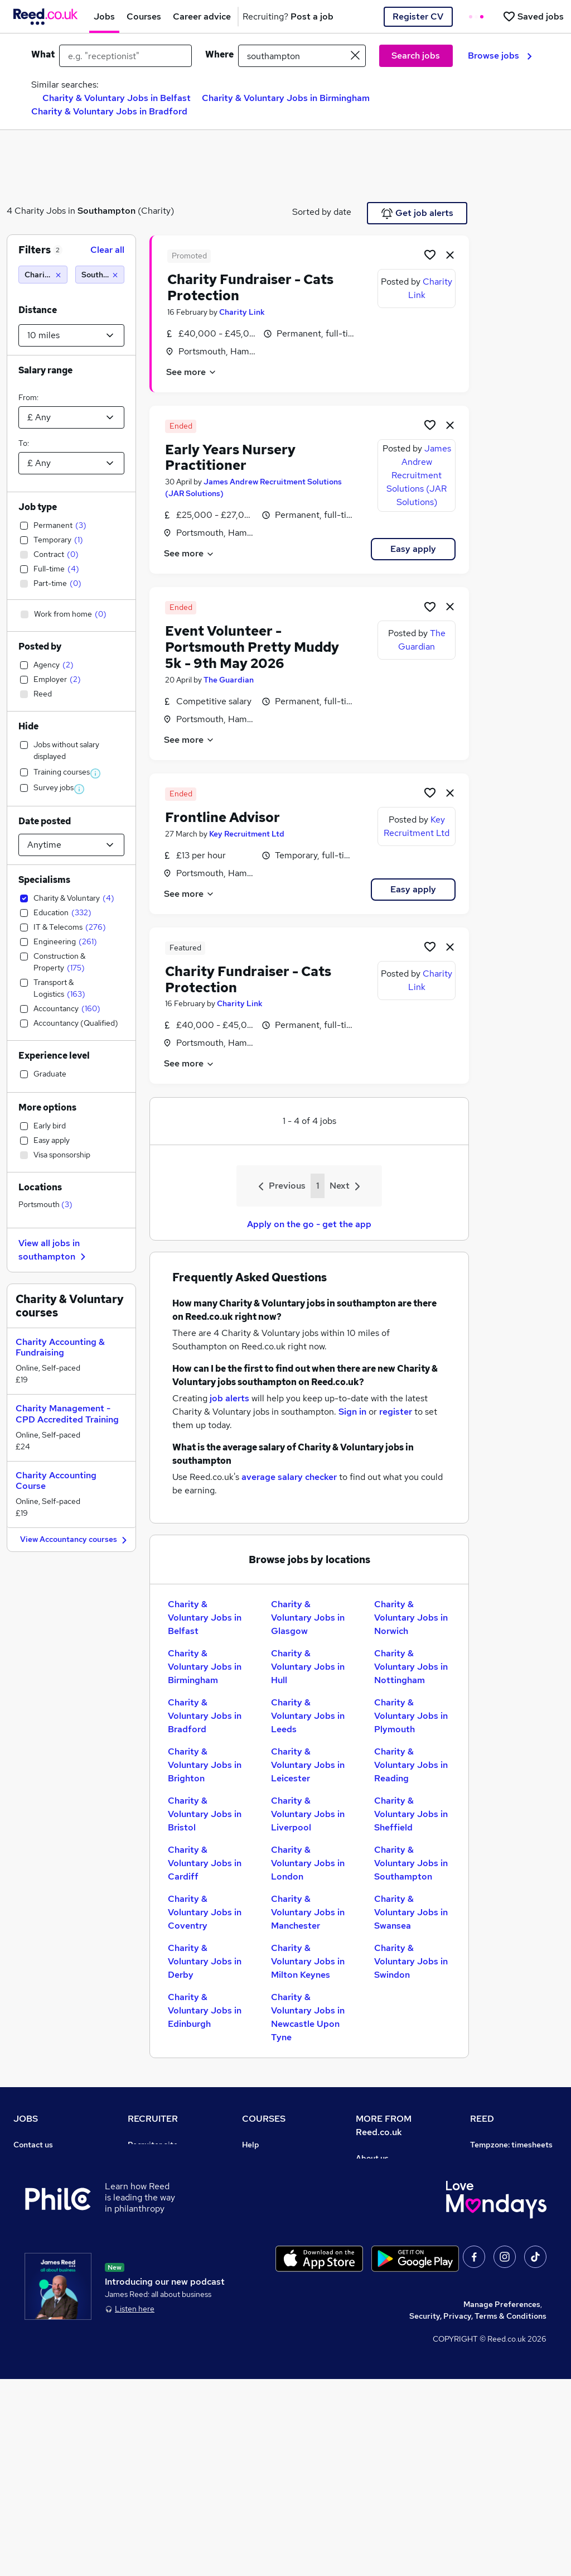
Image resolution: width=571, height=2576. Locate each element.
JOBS (25, 2119)
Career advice (39, 2254)
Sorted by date (321, 212)
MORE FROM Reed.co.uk (384, 2125)
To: (23, 443)
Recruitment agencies (168, 2191)
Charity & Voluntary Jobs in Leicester (308, 1765)
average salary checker (289, 1477)
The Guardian (229, 680)
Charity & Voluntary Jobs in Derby (204, 1961)
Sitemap (29, 2332)
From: (28, 397)
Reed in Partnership (507, 2254)
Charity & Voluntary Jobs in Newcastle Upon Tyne (308, 2017)
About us (372, 2158)
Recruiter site (153, 2145)
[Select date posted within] (71, 845)
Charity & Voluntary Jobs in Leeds (308, 1715)
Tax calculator (39, 2270)
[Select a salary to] (71, 463)
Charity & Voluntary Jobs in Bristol (204, 1814)
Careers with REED (504, 2270)
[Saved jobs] (533, 16)
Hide (28, 726)
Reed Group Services (509, 2191)
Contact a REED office (54, 2316)
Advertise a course (276, 2285)
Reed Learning (497, 2238)
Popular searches (45, 2238)
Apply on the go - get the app (309, 1224)
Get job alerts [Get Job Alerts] (417, 213)
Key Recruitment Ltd (246, 834)
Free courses (265, 2223)
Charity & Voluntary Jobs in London (308, 1863)
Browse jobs (500, 55)
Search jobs (415, 55)
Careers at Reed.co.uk (396, 2174)
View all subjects (272, 2191)
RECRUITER (153, 2119)
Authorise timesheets (509, 2176)
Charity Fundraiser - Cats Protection (250, 287)
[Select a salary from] (71, 417)
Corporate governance (397, 2205)
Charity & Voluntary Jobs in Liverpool (308, 1814)
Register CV (418, 16)
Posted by (39, 646)
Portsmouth (45, 1204)
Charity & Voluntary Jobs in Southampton (411, 1863)
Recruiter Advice (159, 2207)
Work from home (43, 2191)
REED (482, 2119)
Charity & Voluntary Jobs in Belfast (116, 98)
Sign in (352, 1411)
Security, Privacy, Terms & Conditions (477, 2513)
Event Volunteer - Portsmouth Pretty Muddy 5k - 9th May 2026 (252, 647)
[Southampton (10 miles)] (100, 274)
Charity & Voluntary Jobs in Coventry (204, 1912)
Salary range (45, 370)
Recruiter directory (48, 2176)
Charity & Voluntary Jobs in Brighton (204, 1765)
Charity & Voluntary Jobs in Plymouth (411, 1715)
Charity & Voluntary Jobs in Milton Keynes (308, 1961)
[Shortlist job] (430, 254)
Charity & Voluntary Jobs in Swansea (411, 1912)
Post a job (146, 2160)
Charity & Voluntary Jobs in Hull (308, 1666)
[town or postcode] (302, 56)
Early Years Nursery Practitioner (230, 457)
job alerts (229, 1398)
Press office (378, 2189)
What (43, 54)
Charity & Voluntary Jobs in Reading (411, 1765)
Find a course (266, 2176)
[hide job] (450, 254)
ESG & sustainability (508, 2348)
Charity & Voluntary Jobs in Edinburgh (204, 2010)
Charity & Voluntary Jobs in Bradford (109, 111)
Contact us (33, 2145)
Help (22, 2301)
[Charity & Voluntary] (43, 274)
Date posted (44, 821)
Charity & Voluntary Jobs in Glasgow (308, 1617)
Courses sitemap (273, 2301)
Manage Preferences (501, 2501)
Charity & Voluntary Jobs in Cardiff (204, 1863)
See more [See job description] (191, 372)
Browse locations (44, 2223)
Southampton (107, 211)
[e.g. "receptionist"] (125, 56)
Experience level (54, 1055)
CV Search (147, 2176)
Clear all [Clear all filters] (107, 250)
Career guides (268, 2270)
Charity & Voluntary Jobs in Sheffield (411, 1814)
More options (47, 1107)
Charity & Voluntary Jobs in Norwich (411, 1617)
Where (219, 54)
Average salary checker (56, 2285)
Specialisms (44, 880)
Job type (37, 507)
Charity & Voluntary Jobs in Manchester (308, 1912)
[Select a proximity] (71, 335)
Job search (33, 2160)
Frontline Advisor (222, 817)
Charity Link (242, 312)
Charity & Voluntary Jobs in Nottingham (411, 1666)
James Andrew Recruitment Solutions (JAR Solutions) (418, 475)
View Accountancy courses (75, 1540)
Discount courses (273, 2207)
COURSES (264, 2119)
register (395, 1411)
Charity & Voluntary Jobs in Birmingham (286, 98)
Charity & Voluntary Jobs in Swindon (411, 1961)
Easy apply (413, 549)
